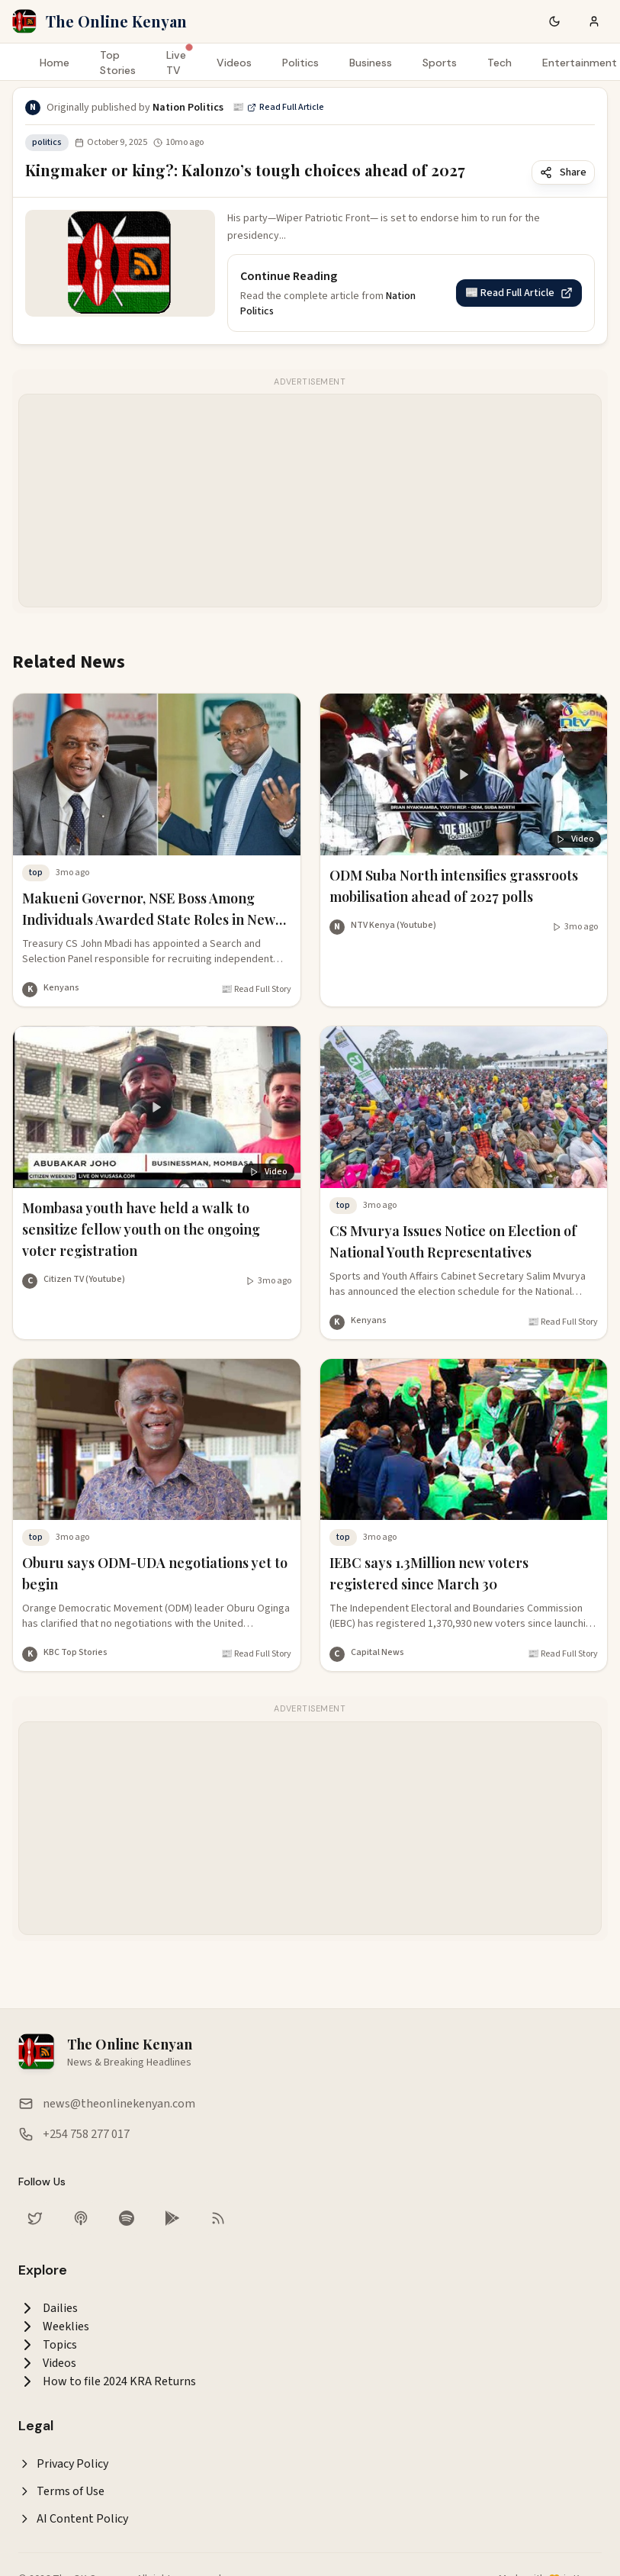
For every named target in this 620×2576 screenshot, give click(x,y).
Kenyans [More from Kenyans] (61, 987)
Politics (300, 62)
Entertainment (579, 62)
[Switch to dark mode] (554, 21)
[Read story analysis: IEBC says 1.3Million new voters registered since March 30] (464, 1503)
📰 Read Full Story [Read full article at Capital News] (563, 1654)
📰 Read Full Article (278, 107)
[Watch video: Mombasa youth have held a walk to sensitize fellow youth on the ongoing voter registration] (156, 1150)
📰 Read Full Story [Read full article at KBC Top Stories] (256, 1654)
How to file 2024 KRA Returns (107, 2381)
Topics (47, 2345)
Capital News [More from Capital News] (377, 1652)
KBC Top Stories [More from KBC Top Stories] (75, 1652)
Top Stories (118, 62)
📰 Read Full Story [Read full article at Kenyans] (256, 990)
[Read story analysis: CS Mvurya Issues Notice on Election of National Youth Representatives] (464, 1170)
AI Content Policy (73, 2518)
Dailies (48, 2308)
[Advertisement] (293, 501)
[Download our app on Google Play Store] (172, 2218)
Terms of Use (61, 2491)
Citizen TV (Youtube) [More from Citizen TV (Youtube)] (84, 1279)
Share (563, 172)
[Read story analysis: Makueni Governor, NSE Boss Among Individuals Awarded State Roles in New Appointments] (156, 838)
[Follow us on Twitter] (35, 2218)
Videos (234, 62)
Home (54, 62)
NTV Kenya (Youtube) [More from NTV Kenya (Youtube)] (393, 925)
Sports (439, 62)
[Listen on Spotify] (126, 2218)
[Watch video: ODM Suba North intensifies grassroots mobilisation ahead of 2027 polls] (464, 806)
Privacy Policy (63, 2463)
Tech (499, 62)
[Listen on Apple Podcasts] (81, 2218)
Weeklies (53, 2326)
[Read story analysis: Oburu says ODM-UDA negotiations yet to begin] (156, 1503)
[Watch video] (575, 927)
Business (370, 62)
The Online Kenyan (116, 21)
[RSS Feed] (218, 2218)
